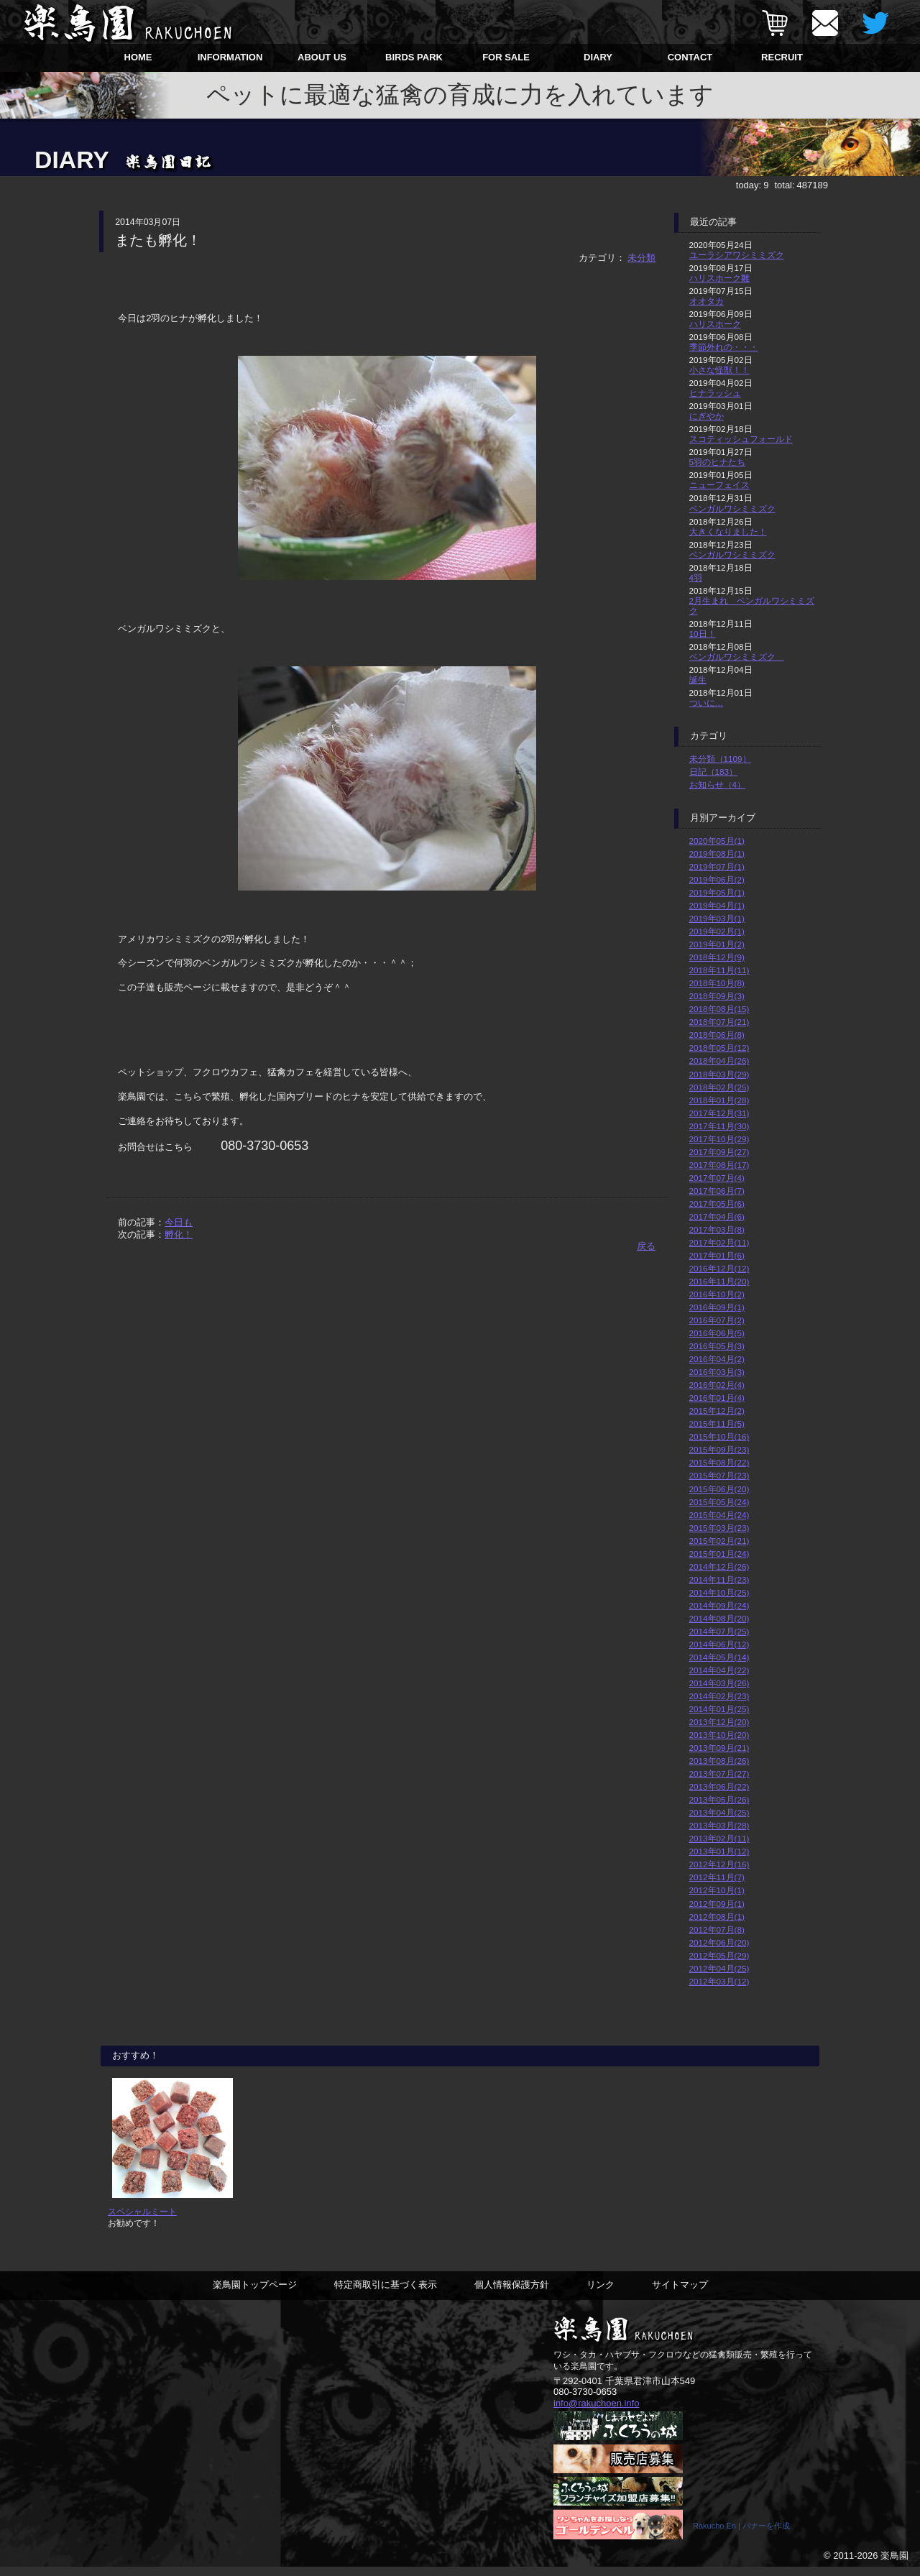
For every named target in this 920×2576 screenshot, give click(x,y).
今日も (179, 1222)
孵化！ (179, 1234)
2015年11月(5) (717, 1423)
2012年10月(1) (717, 1890)
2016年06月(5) (717, 1333)
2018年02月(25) (719, 1087)
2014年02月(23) (719, 1696)
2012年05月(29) (719, 1955)
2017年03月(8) (717, 1229)
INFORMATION (230, 57)
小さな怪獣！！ (719, 369)
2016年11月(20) (719, 1281)
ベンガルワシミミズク (732, 508)
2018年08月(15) (719, 1008)
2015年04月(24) (719, 1514)
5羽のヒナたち (717, 461)
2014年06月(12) (719, 1644)
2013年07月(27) (719, 1773)
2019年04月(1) (717, 905)
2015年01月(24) (719, 1553)
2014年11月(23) (719, 1579)
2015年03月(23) (719, 1527)
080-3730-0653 (585, 2401)
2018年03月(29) (719, 1074)
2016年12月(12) (719, 1268)
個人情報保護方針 (511, 2293)
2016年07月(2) (717, 1320)
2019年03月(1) (717, 918)
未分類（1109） (720, 758)
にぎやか (706, 415)
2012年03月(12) (719, 1981)
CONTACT (690, 57)
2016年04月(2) (717, 1358)
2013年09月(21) (719, 1747)
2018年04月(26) (719, 1060)
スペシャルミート (142, 2220)
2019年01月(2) (717, 944)
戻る (646, 1246)
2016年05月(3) (717, 1346)
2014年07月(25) (719, 1631)
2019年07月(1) (717, 866)
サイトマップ (680, 2293)
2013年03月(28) (719, 1825)
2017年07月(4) (717, 1177)
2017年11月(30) (719, 1126)
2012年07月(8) (717, 1929)
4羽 (696, 577)
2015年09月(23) (719, 1449)
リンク (600, 2293)
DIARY (598, 57)
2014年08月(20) (719, 1618)
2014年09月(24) (719, 1605)
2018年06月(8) (717, 1034)
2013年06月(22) (719, 1786)
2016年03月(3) (717, 1371)
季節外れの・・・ (723, 346)
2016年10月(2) (717, 1294)
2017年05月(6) (717, 1203)
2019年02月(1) (717, 931)
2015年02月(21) (719, 1540)
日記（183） (713, 771)
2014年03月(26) (719, 1683)
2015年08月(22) (719, 1462)
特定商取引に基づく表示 (385, 2293)
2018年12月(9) (717, 957)
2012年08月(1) (717, 1916)
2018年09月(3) (717, 995)
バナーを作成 (766, 2535)
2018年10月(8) (717, 983)
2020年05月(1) (717, 840)
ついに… (706, 702)
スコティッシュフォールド (741, 438)
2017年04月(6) (717, 1216)
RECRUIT (782, 57)
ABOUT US (322, 57)
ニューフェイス (719, 484)
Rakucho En (714, 2535)
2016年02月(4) (717, 1384)
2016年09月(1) (717, 1307)
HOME (138, 57)
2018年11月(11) (719, 970)
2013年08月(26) (719, 1760)
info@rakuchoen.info (596, 2411)
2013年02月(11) (719, 1838)
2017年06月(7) (717, 1190)
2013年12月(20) (719, 1721)
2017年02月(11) (719, 1242)
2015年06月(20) (719, 1489)
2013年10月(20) (719, 1734)
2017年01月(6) (717, 1255)
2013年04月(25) (719, 1812)
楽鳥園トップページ (255, 2293)
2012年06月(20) (719, 1942)
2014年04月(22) (719, 1670)
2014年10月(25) (719, 1592)
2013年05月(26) (719, 1799)
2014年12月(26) (719, 1566)
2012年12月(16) (719, 1864)
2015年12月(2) (717, 1410)
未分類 (641, 257)
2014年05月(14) (719, 1657)
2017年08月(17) (719, 1164)
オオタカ (706, 300)
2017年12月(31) (719, 1113)
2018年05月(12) (719, 1047)
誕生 (698, 679)
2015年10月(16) (719, 1436)
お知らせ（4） (717, 784)
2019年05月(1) (717, 892)
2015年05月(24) (719, 1501)
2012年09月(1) (717, 1903)
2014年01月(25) (719, 1709)
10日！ (702, 633)
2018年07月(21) (719, 1021)
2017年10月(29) (719, 1139)
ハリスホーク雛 (719, 277)
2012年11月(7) (717, 1877)
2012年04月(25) (719, 1968)
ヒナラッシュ (715, 392)
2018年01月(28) (719, 1100)
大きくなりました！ (728, 531)
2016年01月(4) (717, 1397)
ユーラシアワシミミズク (736, 254)
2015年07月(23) (719, 1475)
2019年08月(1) (717, 853)
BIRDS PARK (414, 57)
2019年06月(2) (717, 879)
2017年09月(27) (719, 1151)
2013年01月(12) (719, 1851)
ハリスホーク (715, 323)
